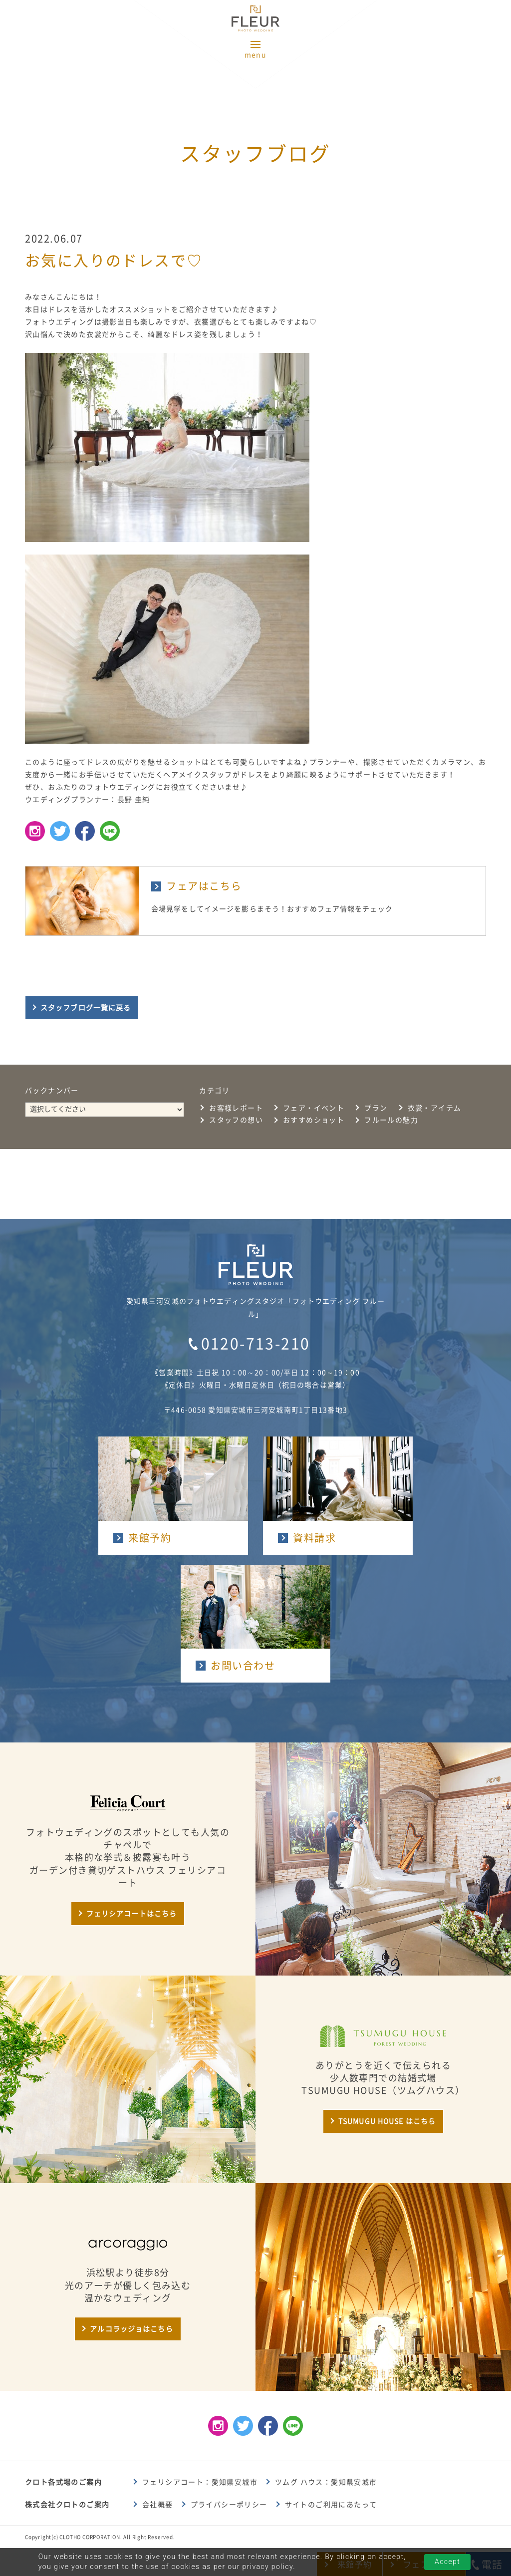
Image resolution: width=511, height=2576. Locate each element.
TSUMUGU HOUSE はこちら (387, 2121)
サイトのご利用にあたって (331, 2504)
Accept (447, 2562)
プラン (375, 1108)
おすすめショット (313, 1120)
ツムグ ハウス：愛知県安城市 (326, 2482)
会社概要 (157, 2504)
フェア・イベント (313, 1108)
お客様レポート (236, 1108)
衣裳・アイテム (435, 1108)
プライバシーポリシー (229, 2504)
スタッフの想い (236, 1120)
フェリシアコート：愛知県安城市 (199, 2482)
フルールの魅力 (391, 1120)
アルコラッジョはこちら (131, 2328)
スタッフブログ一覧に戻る (85, 1007)
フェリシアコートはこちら (131, 1913)
